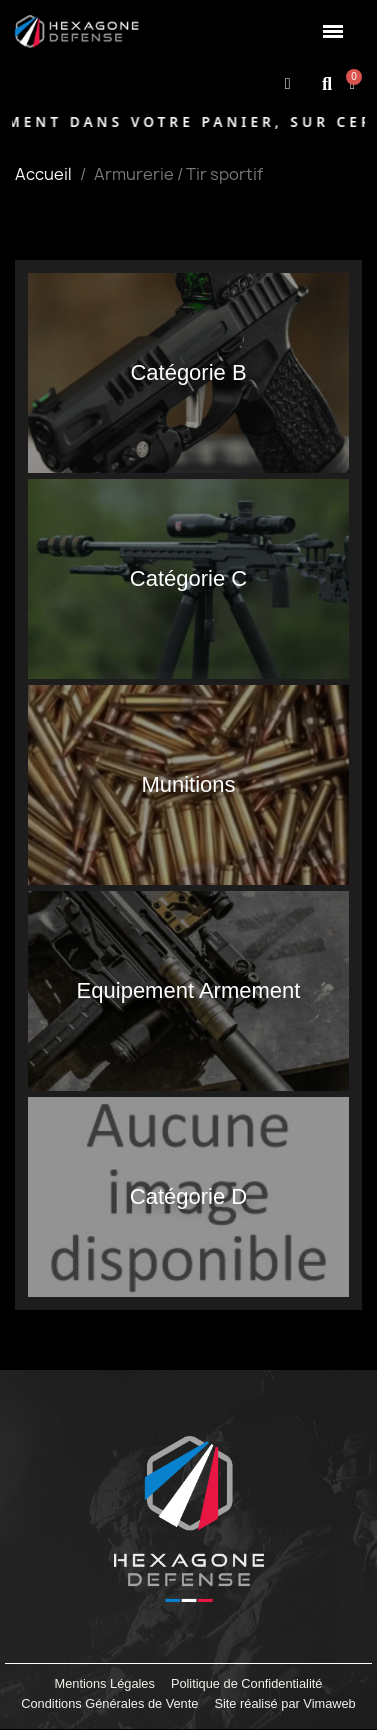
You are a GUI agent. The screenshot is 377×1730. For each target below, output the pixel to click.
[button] (327, 83)
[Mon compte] (288, 84)
